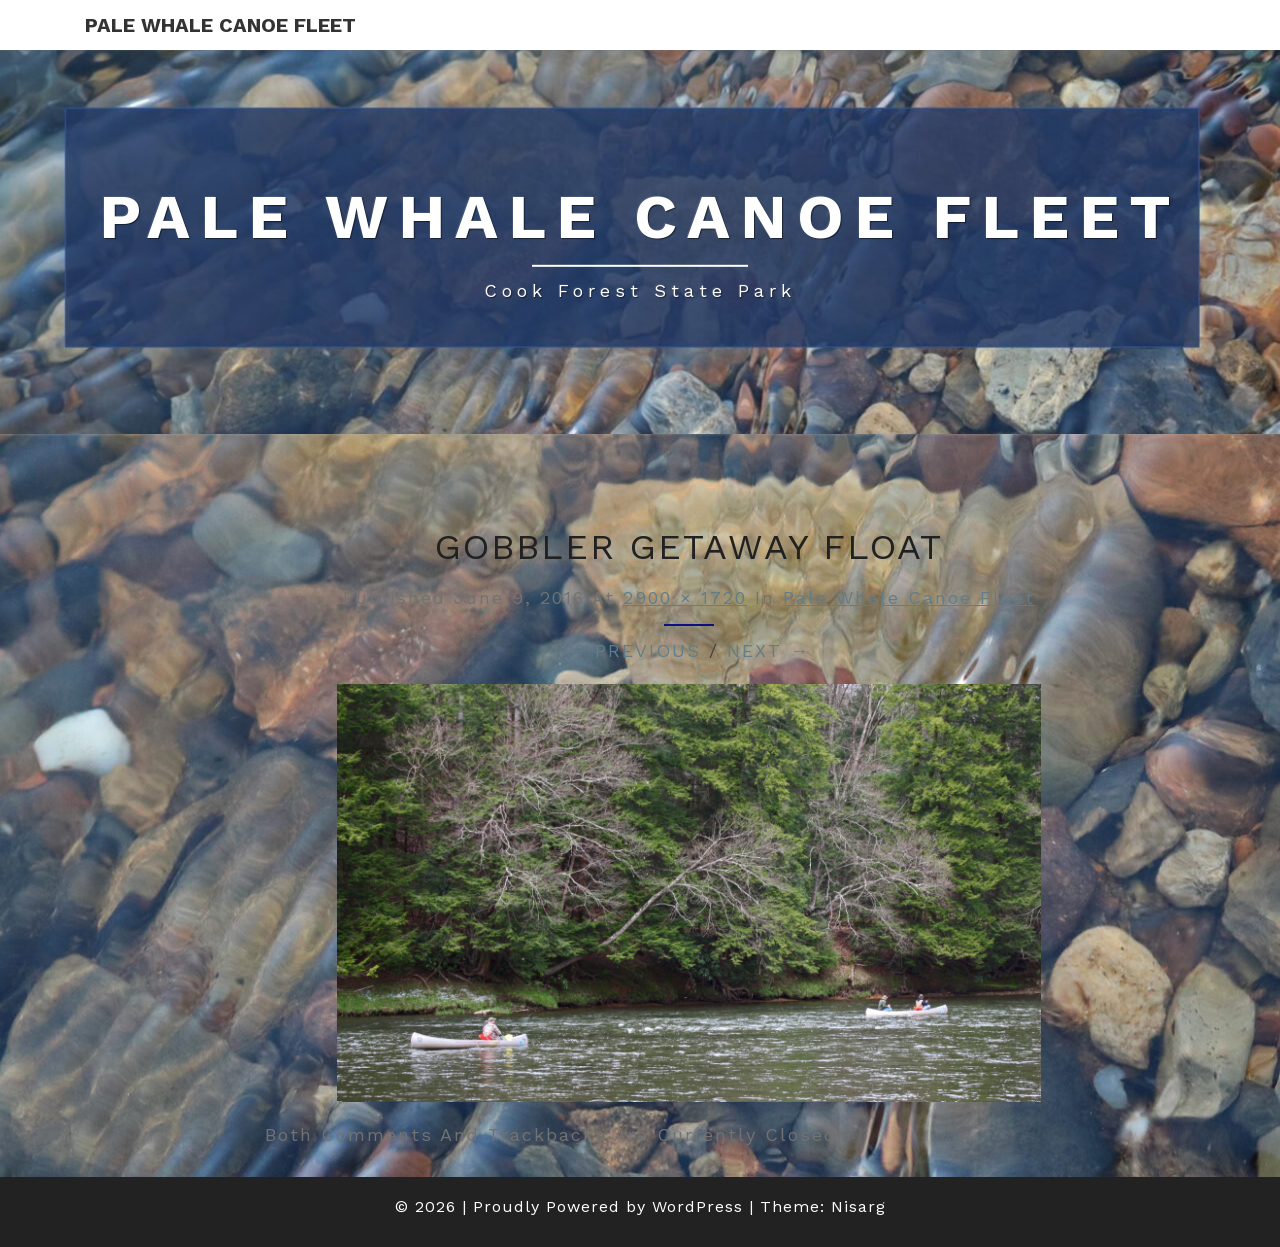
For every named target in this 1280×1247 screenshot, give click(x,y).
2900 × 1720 (685, 597)
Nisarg (858, 1206)
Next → (768, 650)
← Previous (634, 650)
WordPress (697, 1206)
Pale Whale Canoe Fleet (220, 25)
